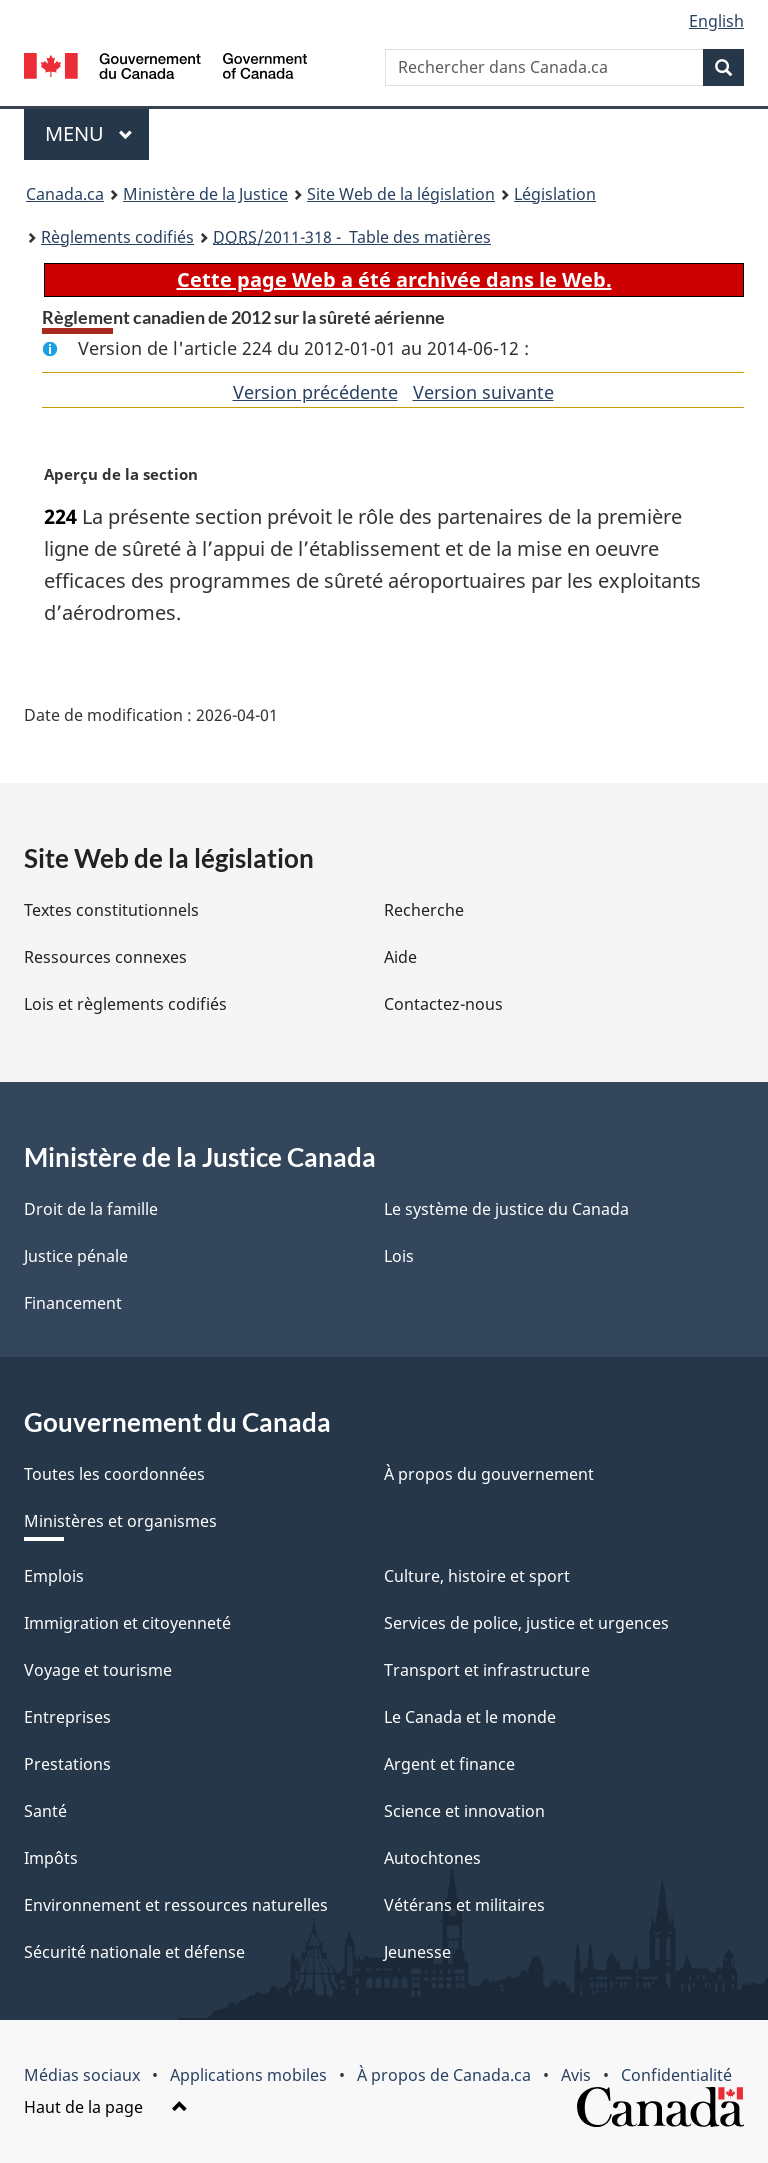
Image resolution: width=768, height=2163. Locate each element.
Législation (555, 194)
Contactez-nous (443, 1004)
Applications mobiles (248, 2075)
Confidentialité (676, 2075)
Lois (399, 1256)
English (716, 21)
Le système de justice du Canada (506, 1209)
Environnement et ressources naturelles (176, 1905)
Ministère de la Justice (205, 194)
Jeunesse (417, 1952)
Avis (576, 2075)
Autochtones (432, 1858)
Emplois (54, 1576)
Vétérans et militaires (464, 1905)
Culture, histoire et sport (477, 1576)
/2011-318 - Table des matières (352, 237)
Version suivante (483, 392)
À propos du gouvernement (489, 1474)
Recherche (424, 910)
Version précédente (315, 392)
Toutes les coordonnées (114, 1474)
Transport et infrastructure (487, 1670)
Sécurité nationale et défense (134, 1952)
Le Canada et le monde (470, 1717)
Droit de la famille (91, 1209)
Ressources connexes (105, 957)
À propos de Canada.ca (444, 2075)
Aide (400, 957)
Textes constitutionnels (111, 910)
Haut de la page (106, 2107)
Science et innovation (464, 1811)
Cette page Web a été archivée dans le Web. (394, 279)
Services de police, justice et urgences (526, 1623)
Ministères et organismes (120, 1521)
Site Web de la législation (401, 194)
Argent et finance (449, 1764)
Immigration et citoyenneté (127, 1623)
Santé (45, 1811)
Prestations (67, 1764)
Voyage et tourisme (98, 1670)
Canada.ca (65, 194)
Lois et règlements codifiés (125, 1004)
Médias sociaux (82, 2075)
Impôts (51, 1858)
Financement (73, 1303)
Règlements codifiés (117, 237)
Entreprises (67, 1717)
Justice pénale (76, 1256)
